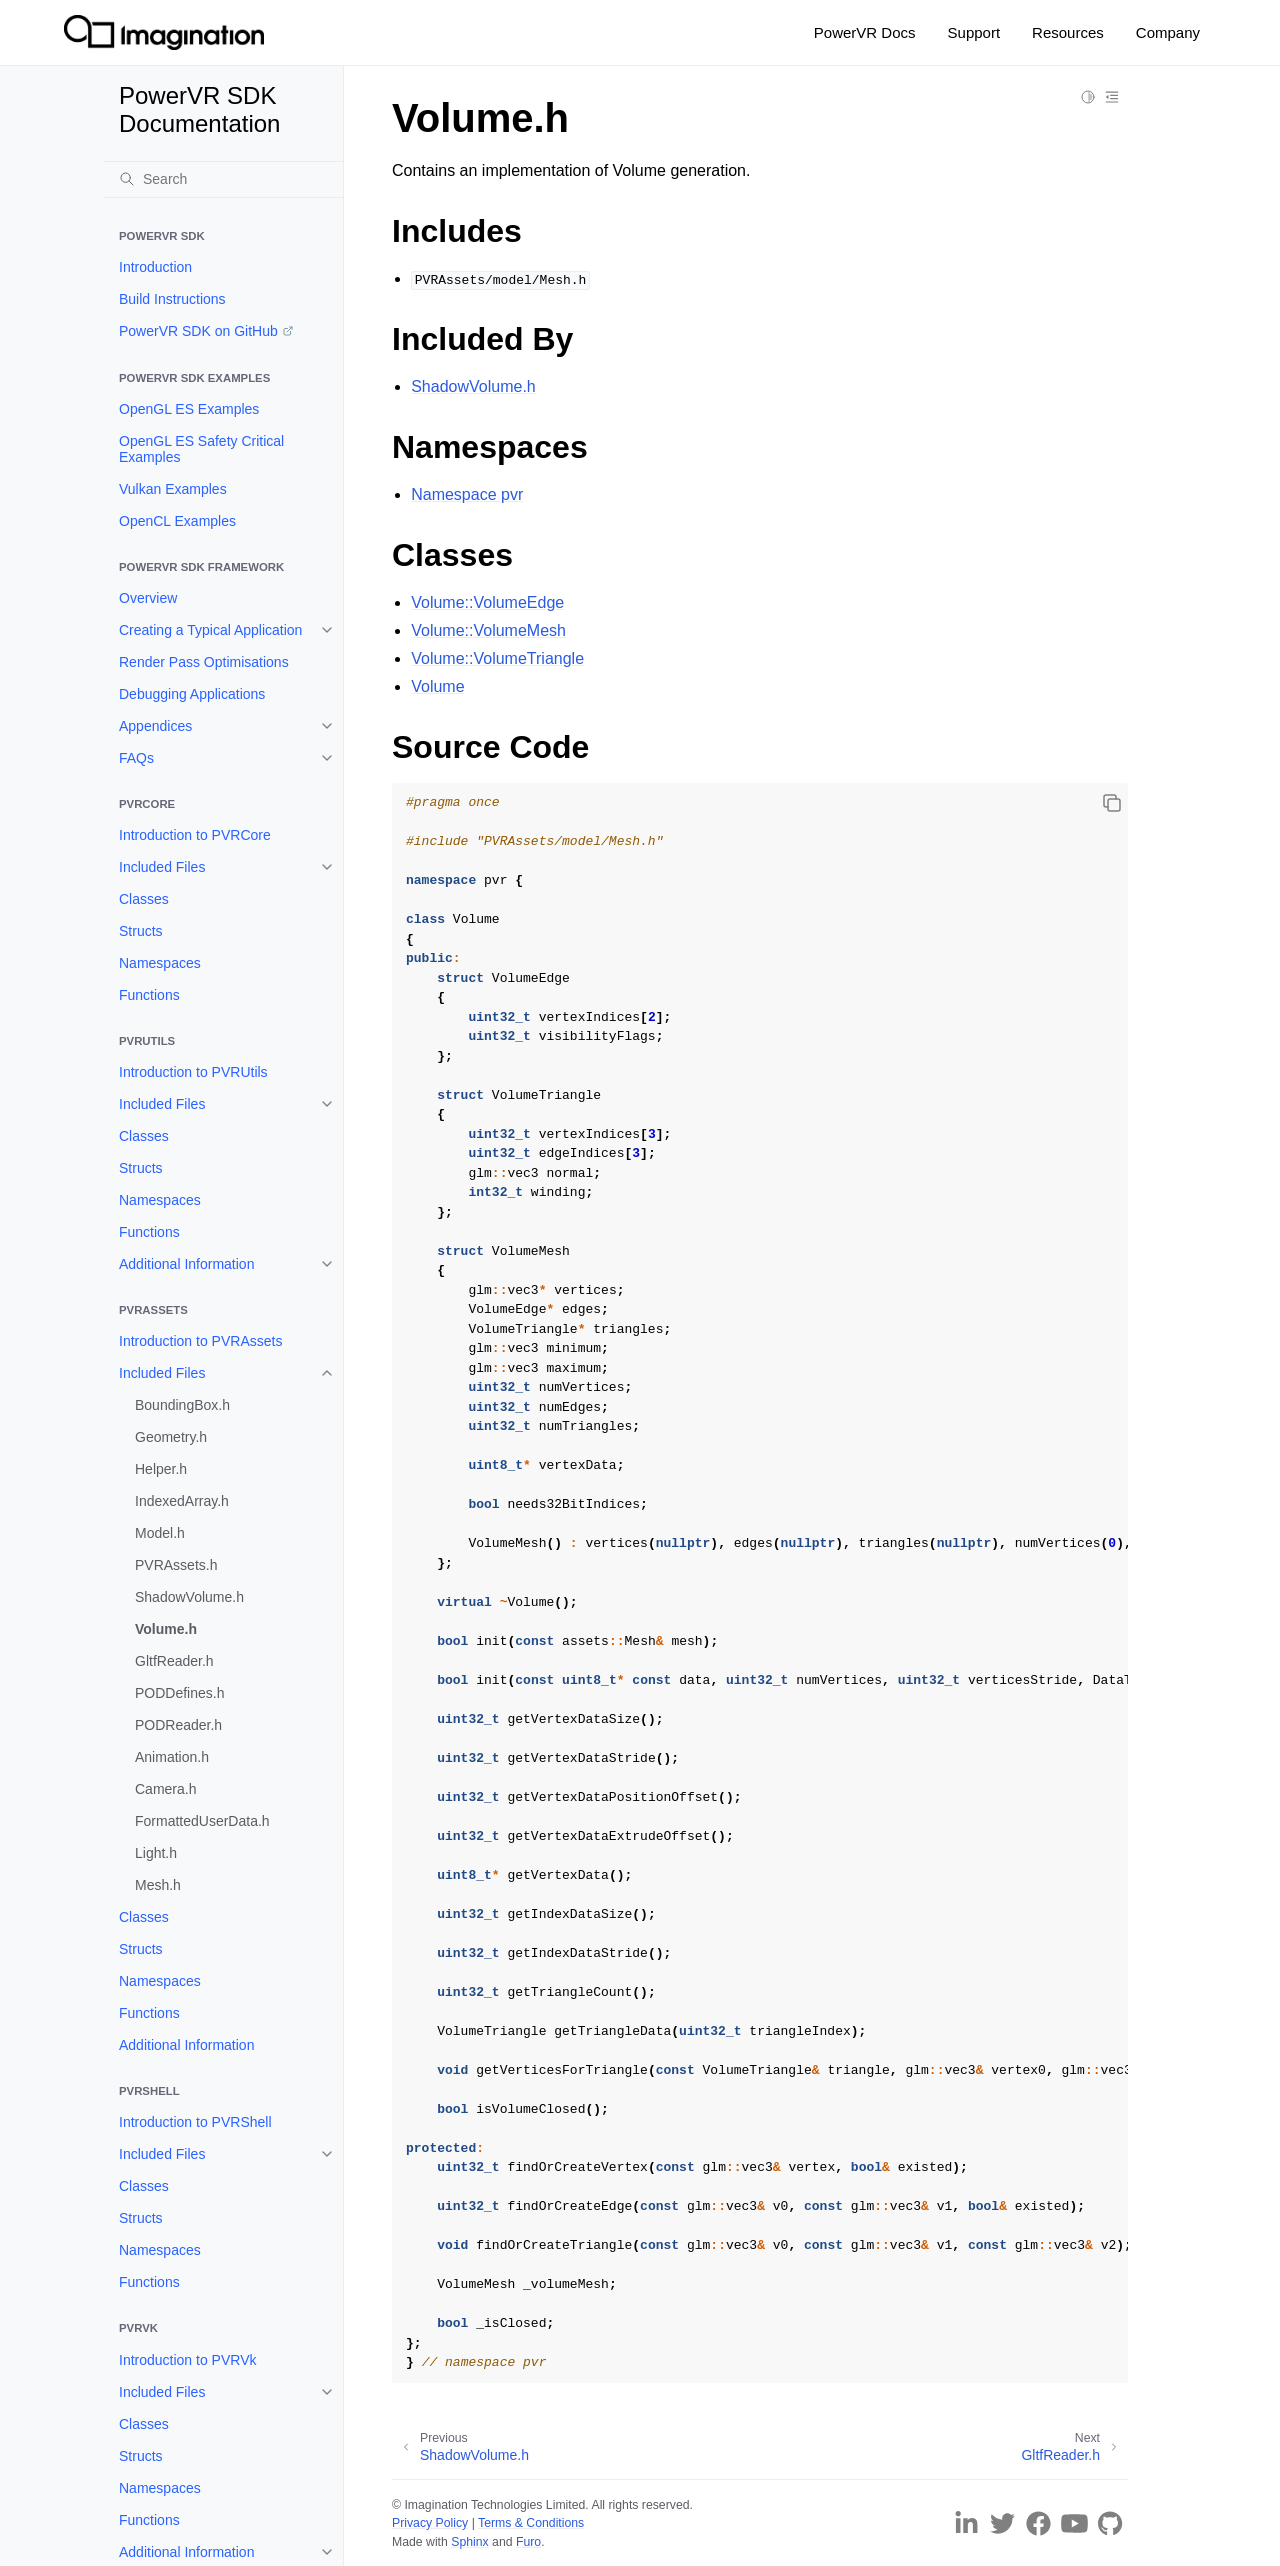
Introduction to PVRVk (187, 2360)
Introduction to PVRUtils (193, 1072)
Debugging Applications (192, 694)
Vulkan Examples (173, 489)
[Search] (223, 179)
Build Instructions (172, 299)
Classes (144, 899)
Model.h (160, 1533)
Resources (1068, 32)
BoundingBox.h (182, 1405)
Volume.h (166, 1629)
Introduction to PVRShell (195, 2122)
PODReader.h (178, 1725)
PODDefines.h (179, 1693)
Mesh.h (158, 1885)
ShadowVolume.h (189, 1597)
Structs (141, 931)
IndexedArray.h (182, 1501)
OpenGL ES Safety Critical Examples (201, 449)
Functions (149, 995)
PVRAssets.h (176, 1565)
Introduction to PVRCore (195, 835)
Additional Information (186, 1264)
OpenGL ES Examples (189, 409)
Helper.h (161, 1469)
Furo (528, 2542)
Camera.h (165, 1789)
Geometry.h (171, 1437)
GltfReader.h (174, 1661)
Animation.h (172, 1757)
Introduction (155, 267)
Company (1168, 32)
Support (974, 32)
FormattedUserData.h (202, 1821)
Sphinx (469, 2542)
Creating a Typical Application (210, 630)
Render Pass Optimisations (204, 662)
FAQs (136, 758)
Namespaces (160, 963)
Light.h (156, 1853)
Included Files (162, 867)
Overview (148, 598)
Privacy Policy (430, 2523)
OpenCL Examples (177, 521)
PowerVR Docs (865, 32)
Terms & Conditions (531, 2523)
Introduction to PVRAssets (200, 1341)
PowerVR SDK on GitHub (198, 331)
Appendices (155, 726)
